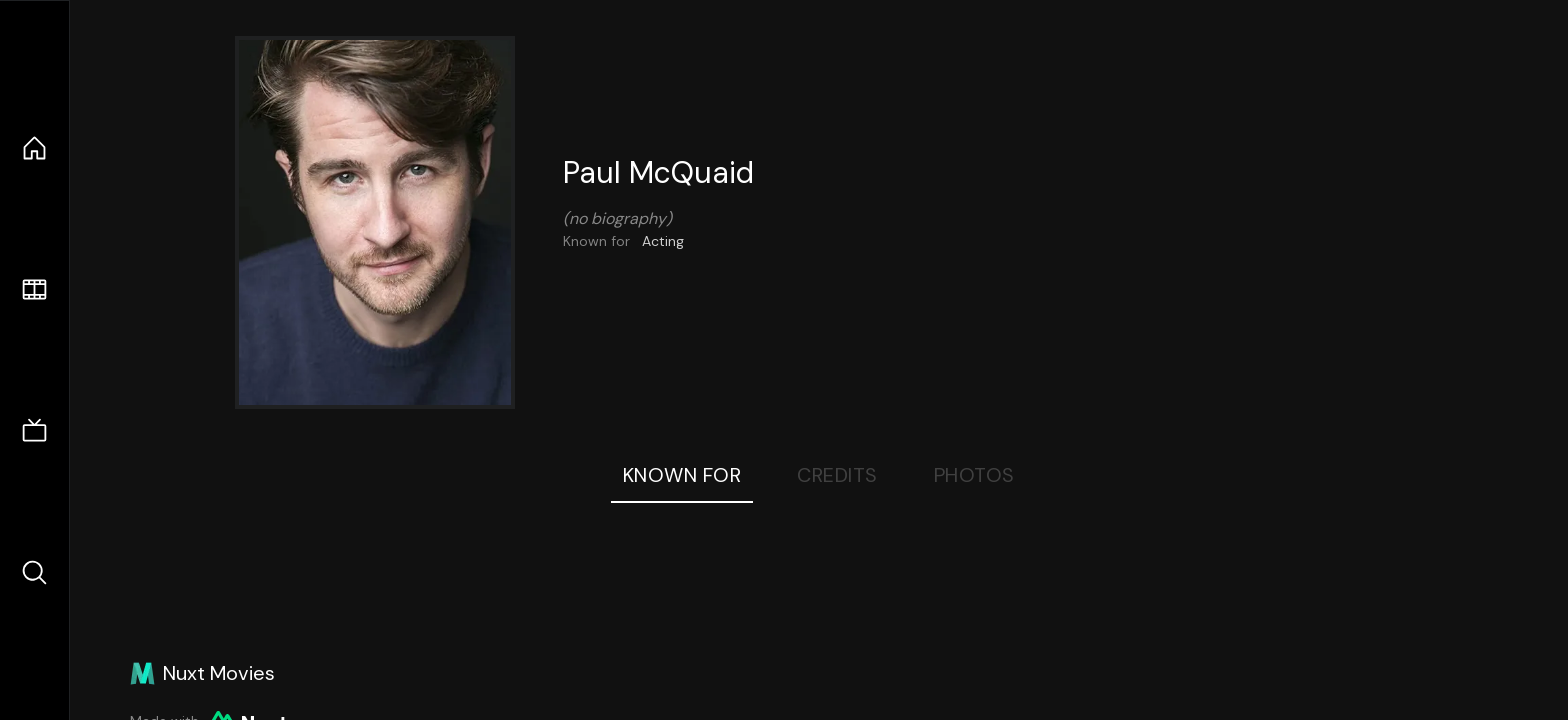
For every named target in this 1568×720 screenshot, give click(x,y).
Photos (974, 475)
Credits (837, 475)
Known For (682, 475)
